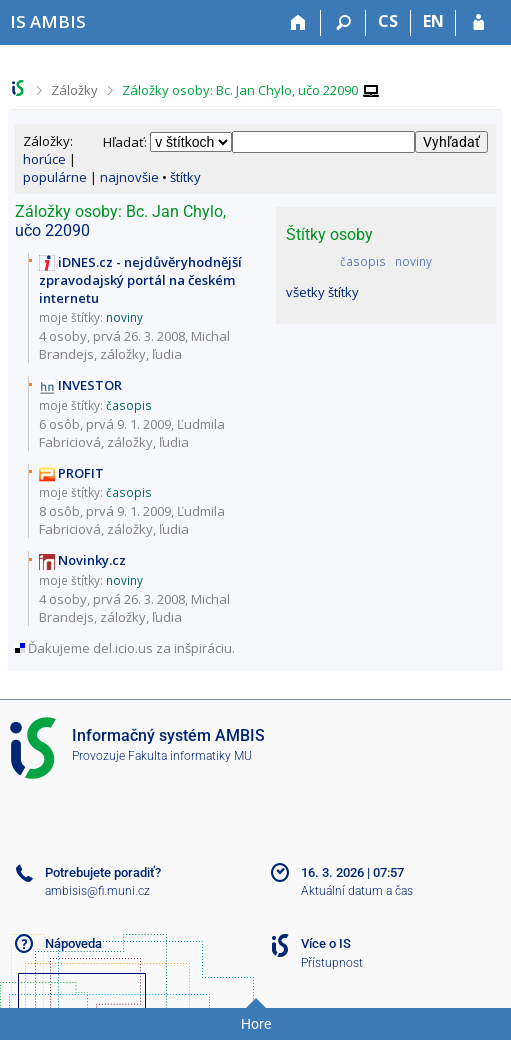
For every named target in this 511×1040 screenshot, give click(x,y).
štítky (185, 177)
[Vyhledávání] (343, 23)
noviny (413, 261)
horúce (44, 159)
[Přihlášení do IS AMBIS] (478, 23)
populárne (55, 177)
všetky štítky (322, 292)
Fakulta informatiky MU (190, 756)
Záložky (74, 90)
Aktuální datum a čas (357, 891)
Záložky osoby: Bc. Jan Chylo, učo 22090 (240, 90)
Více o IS (326, 943)
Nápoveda (73, 943)
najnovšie (129, 177)
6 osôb (59, 424)
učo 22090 (52, 230)
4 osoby (63, 336)
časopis (363, 261)
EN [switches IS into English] (433, 21)
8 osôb (59, 511)
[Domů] (298, 23)
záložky (123, 354)
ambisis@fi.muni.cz (97, 891)
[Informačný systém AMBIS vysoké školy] (48, 21)
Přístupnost (332, 963)
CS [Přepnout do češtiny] (388, 21)
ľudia (167, 354)
